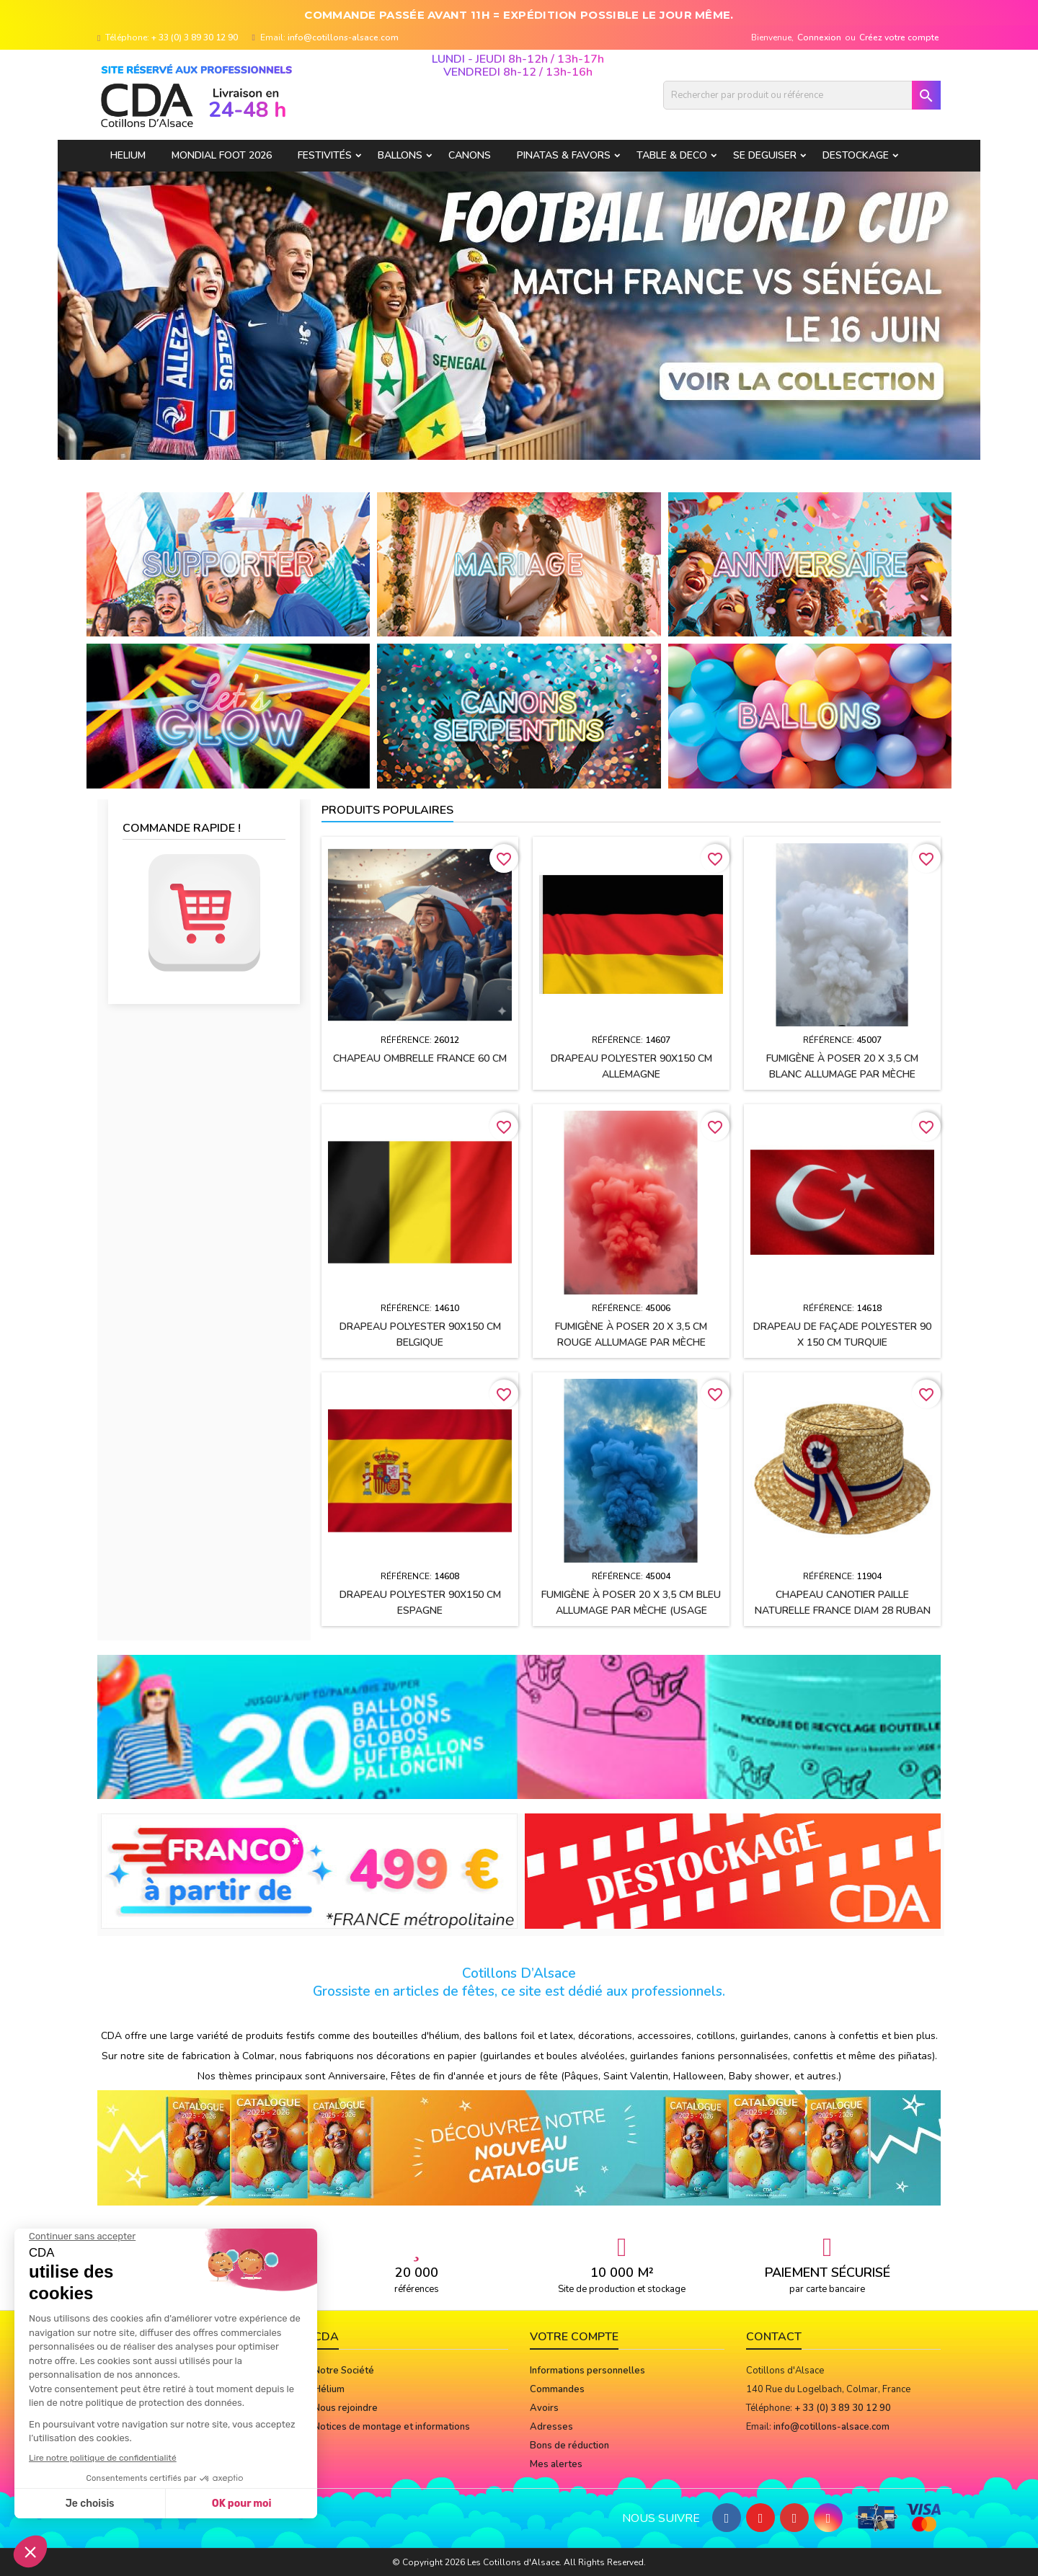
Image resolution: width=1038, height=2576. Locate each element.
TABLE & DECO (671, 155)
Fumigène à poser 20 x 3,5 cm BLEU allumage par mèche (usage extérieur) (631, 1610)
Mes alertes (556, 2464)
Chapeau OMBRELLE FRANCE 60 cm (420, 1058)
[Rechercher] (802, 95)
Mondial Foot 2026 (222, 155)
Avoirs (544, 2408)
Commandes (557, 2389)
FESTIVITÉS (325, 155)
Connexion (819, 37)
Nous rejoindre (346, 2408)
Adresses (551, 2426)
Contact (774, 2337)
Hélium (329, 2389)
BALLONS (400, 155)
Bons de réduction (569, 2445)
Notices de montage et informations (392, 2426)
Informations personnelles (587, 2370)
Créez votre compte (899, 37)
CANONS (469, 155)
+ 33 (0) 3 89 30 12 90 (194, 37)
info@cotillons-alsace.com (343, 37)
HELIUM (128, 155)
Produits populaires (387, 810)
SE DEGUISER (765, 155)
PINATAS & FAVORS (564, 155)
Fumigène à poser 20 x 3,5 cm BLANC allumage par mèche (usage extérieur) (842, 1074)
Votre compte (574, 2337)
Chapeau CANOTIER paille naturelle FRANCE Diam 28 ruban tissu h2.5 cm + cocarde (843, 1610)
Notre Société (344, 2370)
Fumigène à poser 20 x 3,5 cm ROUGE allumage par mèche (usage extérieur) (631, 1342)
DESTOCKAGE (855, 155)
